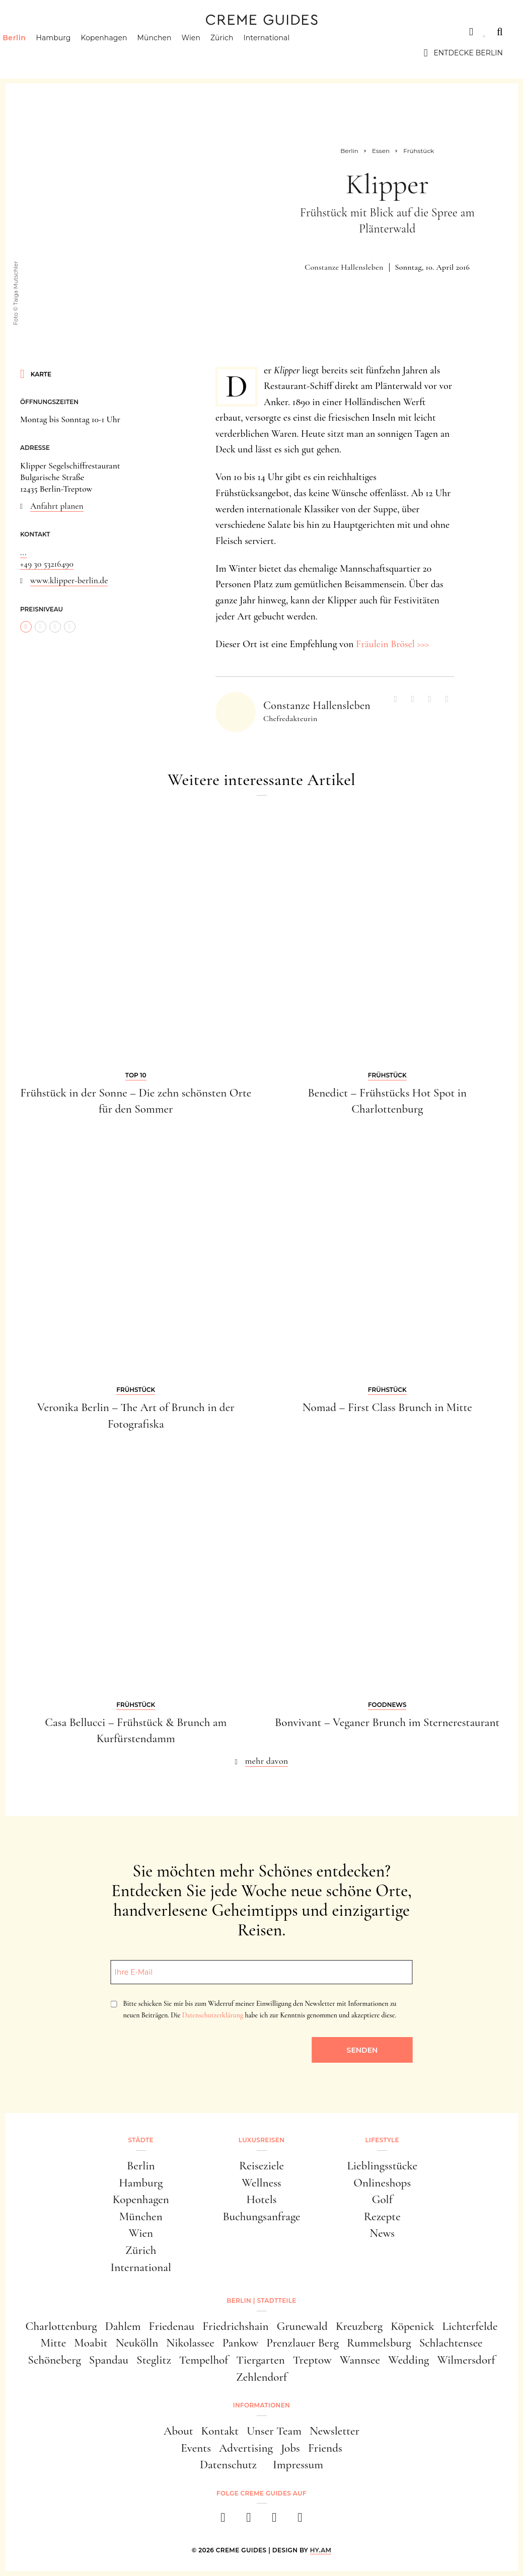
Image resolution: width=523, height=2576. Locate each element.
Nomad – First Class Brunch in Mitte (387, 1407)
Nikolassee (190, 2343)
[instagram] (249, 2520)
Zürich (239, 52)
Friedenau (172, 2326)
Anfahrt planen (57, 506)
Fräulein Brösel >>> (392, 644)
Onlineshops (382, 2183)
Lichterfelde (470, 2326)
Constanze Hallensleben (344, 267)
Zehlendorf (261, 2377)
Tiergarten (260, 2360)
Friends (325, 2448)
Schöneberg (54, 2360)
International (284, 52)
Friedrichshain (235, 2326)
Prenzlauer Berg (302, 2343)
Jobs (290, 2448)
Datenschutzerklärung (212, 2015)
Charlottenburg (61, 2326)
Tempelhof (203, 2360)
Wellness (261, 2183)
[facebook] (223, 2520)
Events (196, 2448)
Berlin (31, 52)
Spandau (108, 2360)
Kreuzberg (359, 2326)
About (178, 2431)
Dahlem (123, 2326)
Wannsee (360, 2360)
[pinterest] (274, 2520)
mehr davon (266, 1760)
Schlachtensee (451, 2343)
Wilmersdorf (466, 2360)
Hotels (262, 2200)
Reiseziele (261, 2166)
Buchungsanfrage (261, 2217)
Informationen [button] (261, 2405)
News (382, 2233)
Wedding (408, 2360)
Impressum (298, 2465)
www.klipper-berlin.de (69, 580)
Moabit (90, 2343)
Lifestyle (164, 31)
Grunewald (302, 2326)
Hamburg (70, 52)
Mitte (53, 2343)
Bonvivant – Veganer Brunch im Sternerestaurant (387, 1722)
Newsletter (334, 2431)
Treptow (312, 2360)
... (23, 552)
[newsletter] (300, 2520)
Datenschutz (228, 2465)
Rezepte (382, 2217)
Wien (208, 52)
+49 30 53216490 (46, 564)
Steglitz (153, 2360)
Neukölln (137, 2343)
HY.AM (321, 2550)
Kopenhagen (122, 52)
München (172, 52)
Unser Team (274, 2431)
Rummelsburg (379, 2343)
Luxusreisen (98, 31)
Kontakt (220, 2431)
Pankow (240, 2343)
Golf (382, 2200)
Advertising (246, 2448)
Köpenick (412, 2326)
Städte (35, 31)
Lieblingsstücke (382, 2166)
